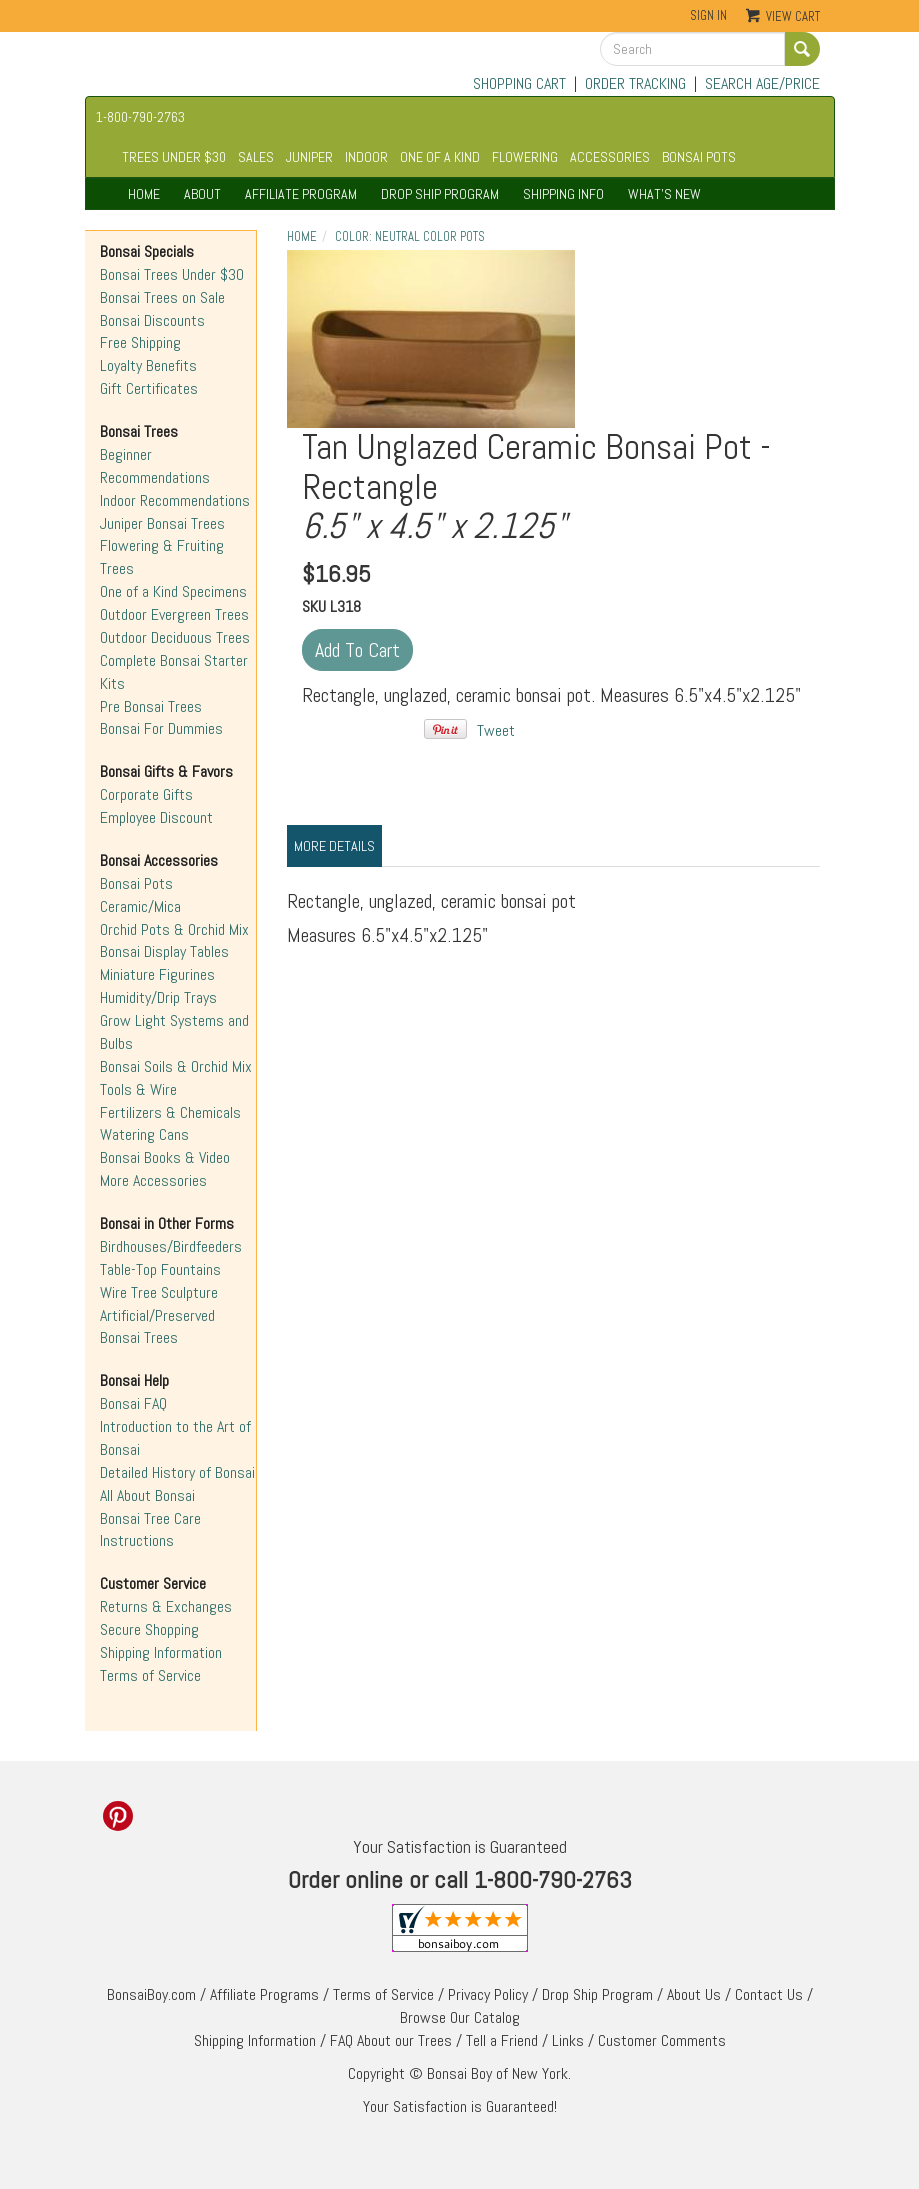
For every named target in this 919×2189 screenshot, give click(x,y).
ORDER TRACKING (635, 83)
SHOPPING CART (519, 83)
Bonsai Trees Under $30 (172, 274)
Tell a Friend (502, 2040)
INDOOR (366, 157)
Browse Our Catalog (460, 2017)
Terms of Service (150, 1675)
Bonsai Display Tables (164, 951)
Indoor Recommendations (175, 500)
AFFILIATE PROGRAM (301, 194)
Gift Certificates (149, 388)
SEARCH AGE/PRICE (762, 83)
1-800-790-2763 (140, 117)
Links (568, 2040)
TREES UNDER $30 (174, 157)
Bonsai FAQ (133, 1403)
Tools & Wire (138, 1089)
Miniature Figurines (157, 974)
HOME (144, 194)
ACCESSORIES (610, 157)
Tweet (496, 730)
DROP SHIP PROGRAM (440, 194)
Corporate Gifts (146, 794)
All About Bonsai (147, 1495)
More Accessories (153, 1180)
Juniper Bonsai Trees (162, 523)
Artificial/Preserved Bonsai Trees (157, 1327)
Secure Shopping (149, 1629)
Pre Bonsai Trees (151, 706)
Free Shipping (140, 342)
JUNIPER (309, 157)
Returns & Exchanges (166, 1606)
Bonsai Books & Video (165, 1157)
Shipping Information (161, 1652)
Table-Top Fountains (160, 1269)
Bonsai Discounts (152, 320)
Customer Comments (662, 2040)
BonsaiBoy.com (151, 1994)
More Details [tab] (334, 846)
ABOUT (202, 194)
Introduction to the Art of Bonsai (175, 1438)
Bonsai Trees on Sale (162, 297)
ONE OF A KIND (440, 157)
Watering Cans (144, 1134)
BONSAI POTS (699, 157)
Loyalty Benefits (148, 365)
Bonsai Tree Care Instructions (150, 1530)
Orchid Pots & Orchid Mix (174, 929)
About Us (694, 1994)
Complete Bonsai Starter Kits (174, 672)
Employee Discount (156, 817)
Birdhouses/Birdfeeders (171, 1246)
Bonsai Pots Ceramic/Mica (140, 895)
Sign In (708, 15)
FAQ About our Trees (391, 2040)
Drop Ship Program (597, 1994)
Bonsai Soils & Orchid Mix (176, 1066)
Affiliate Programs (264, 1994)
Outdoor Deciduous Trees (175, 637)
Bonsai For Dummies (161, 728)
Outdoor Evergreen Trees (174, 614)
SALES (256, 157)
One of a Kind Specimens (173, 591)
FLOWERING (525, 157)
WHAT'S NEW (664, 194)
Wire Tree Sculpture (159, 1292)
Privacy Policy (488, 1994)
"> (431, 339)
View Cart (793, 16)
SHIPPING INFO (563, 194)
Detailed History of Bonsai (177, 1472)
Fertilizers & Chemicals (170, 1112)
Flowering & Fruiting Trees (162, 557)
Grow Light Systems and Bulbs (174, 1032)
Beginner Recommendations (155, 466)
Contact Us (769, 1994)
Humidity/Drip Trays (158, 997)
